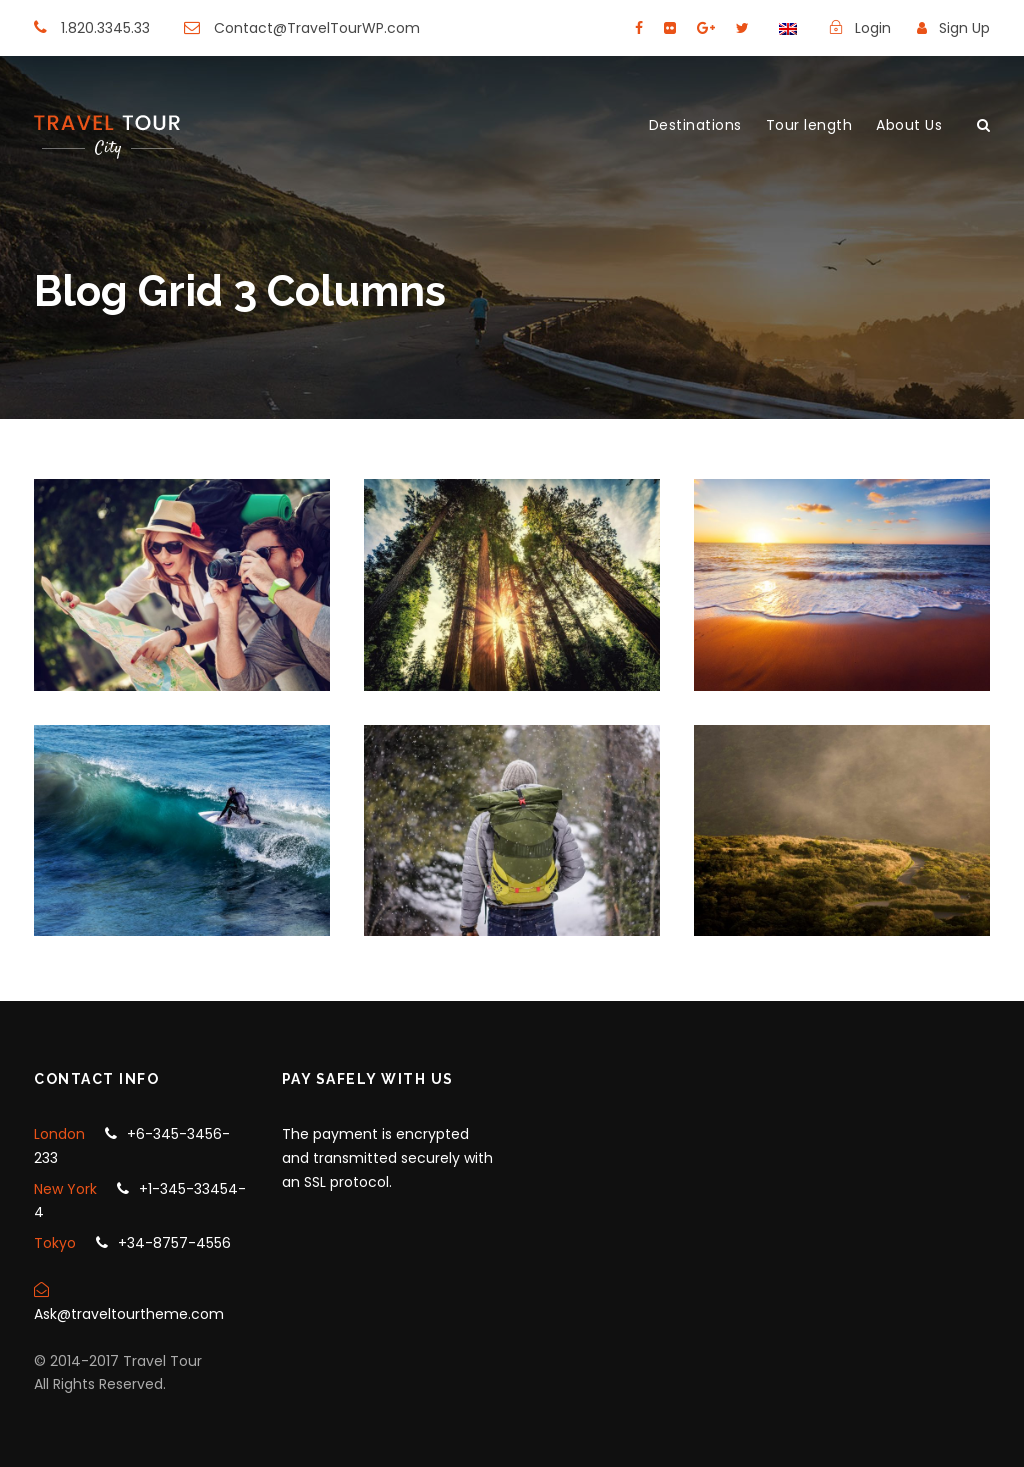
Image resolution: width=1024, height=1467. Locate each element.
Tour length (809, 125)
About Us (909, 125)
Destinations (695, 125)
